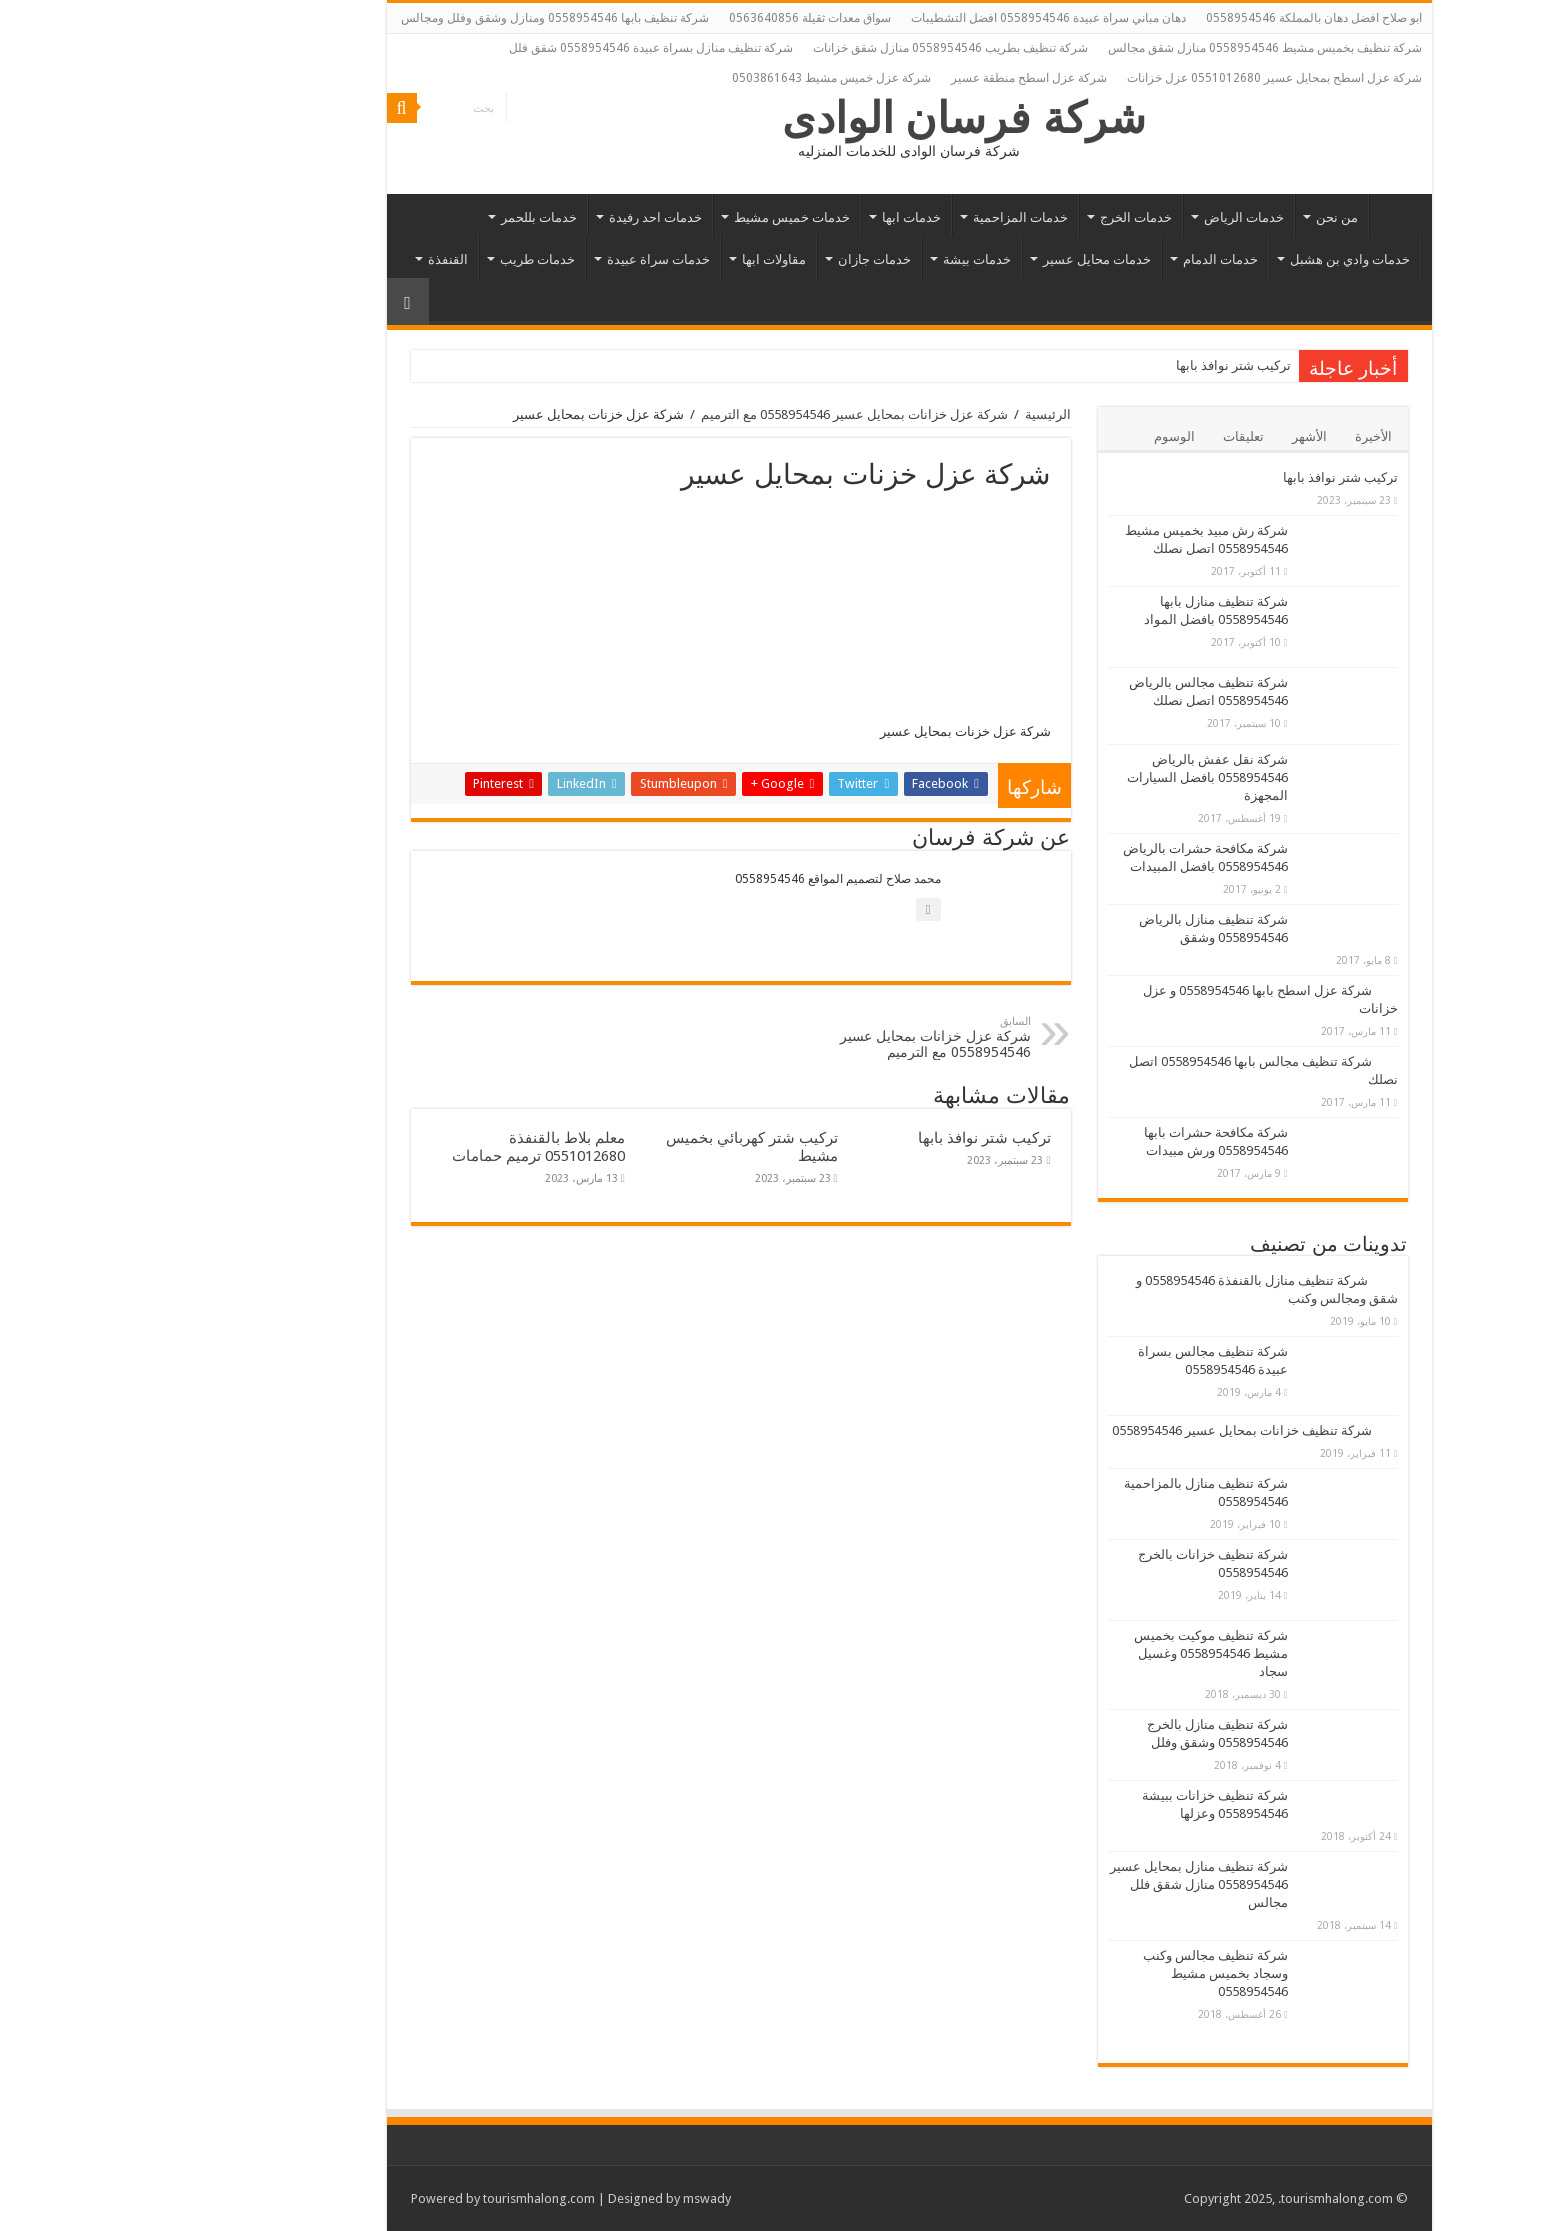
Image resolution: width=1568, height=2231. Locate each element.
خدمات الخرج (1011, 217)
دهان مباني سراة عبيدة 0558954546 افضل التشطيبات (923, 18)
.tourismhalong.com (1210, 2198)
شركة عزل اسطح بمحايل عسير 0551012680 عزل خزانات (1149, 78)
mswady (582, 2198)
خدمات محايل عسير (972, 259)
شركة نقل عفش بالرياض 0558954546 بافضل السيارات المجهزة (1082, 777)
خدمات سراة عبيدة (533, 259)
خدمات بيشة (852, 259)
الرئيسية (1271, 215)
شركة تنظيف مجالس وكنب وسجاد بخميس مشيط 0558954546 (1090, 1973)
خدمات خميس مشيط (667, 217)
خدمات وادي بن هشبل (1225, 259)
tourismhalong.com (414, 2198)
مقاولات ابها (649, 259)
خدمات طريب (412, 259)
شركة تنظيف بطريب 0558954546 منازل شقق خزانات (825, 48)
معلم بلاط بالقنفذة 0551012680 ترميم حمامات (413, 1147)
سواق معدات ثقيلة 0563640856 (685, 18)
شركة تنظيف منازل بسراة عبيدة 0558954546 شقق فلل (526, 48)
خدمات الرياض (1119, 217)
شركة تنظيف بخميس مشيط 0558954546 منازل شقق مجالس (1140, 48)
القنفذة (323, 259)
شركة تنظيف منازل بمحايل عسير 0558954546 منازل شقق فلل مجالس (1074, 1884)
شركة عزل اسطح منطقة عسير (904, 78)
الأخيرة (1248, 436)
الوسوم (1049, 436)
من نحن (1212, 217)
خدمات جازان (749, 259)
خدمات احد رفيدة (530, 217)
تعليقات (1118, 436)
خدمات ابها (786, 217)
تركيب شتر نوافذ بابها (1109, 365)
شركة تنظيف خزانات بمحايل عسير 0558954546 (1117, 1430)
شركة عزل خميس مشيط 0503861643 (706, 78)
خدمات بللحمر (414, 217)
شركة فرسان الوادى (839, 118)
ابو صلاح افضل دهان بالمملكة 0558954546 (1189, 18)
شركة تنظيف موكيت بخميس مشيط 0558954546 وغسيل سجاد (1086, 1653)
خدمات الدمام (1095, 259)
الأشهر (1184, 436)
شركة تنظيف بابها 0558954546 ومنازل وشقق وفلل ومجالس (430, 18)
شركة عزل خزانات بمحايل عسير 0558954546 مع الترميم (729, 414)
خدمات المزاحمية (895, 217)
